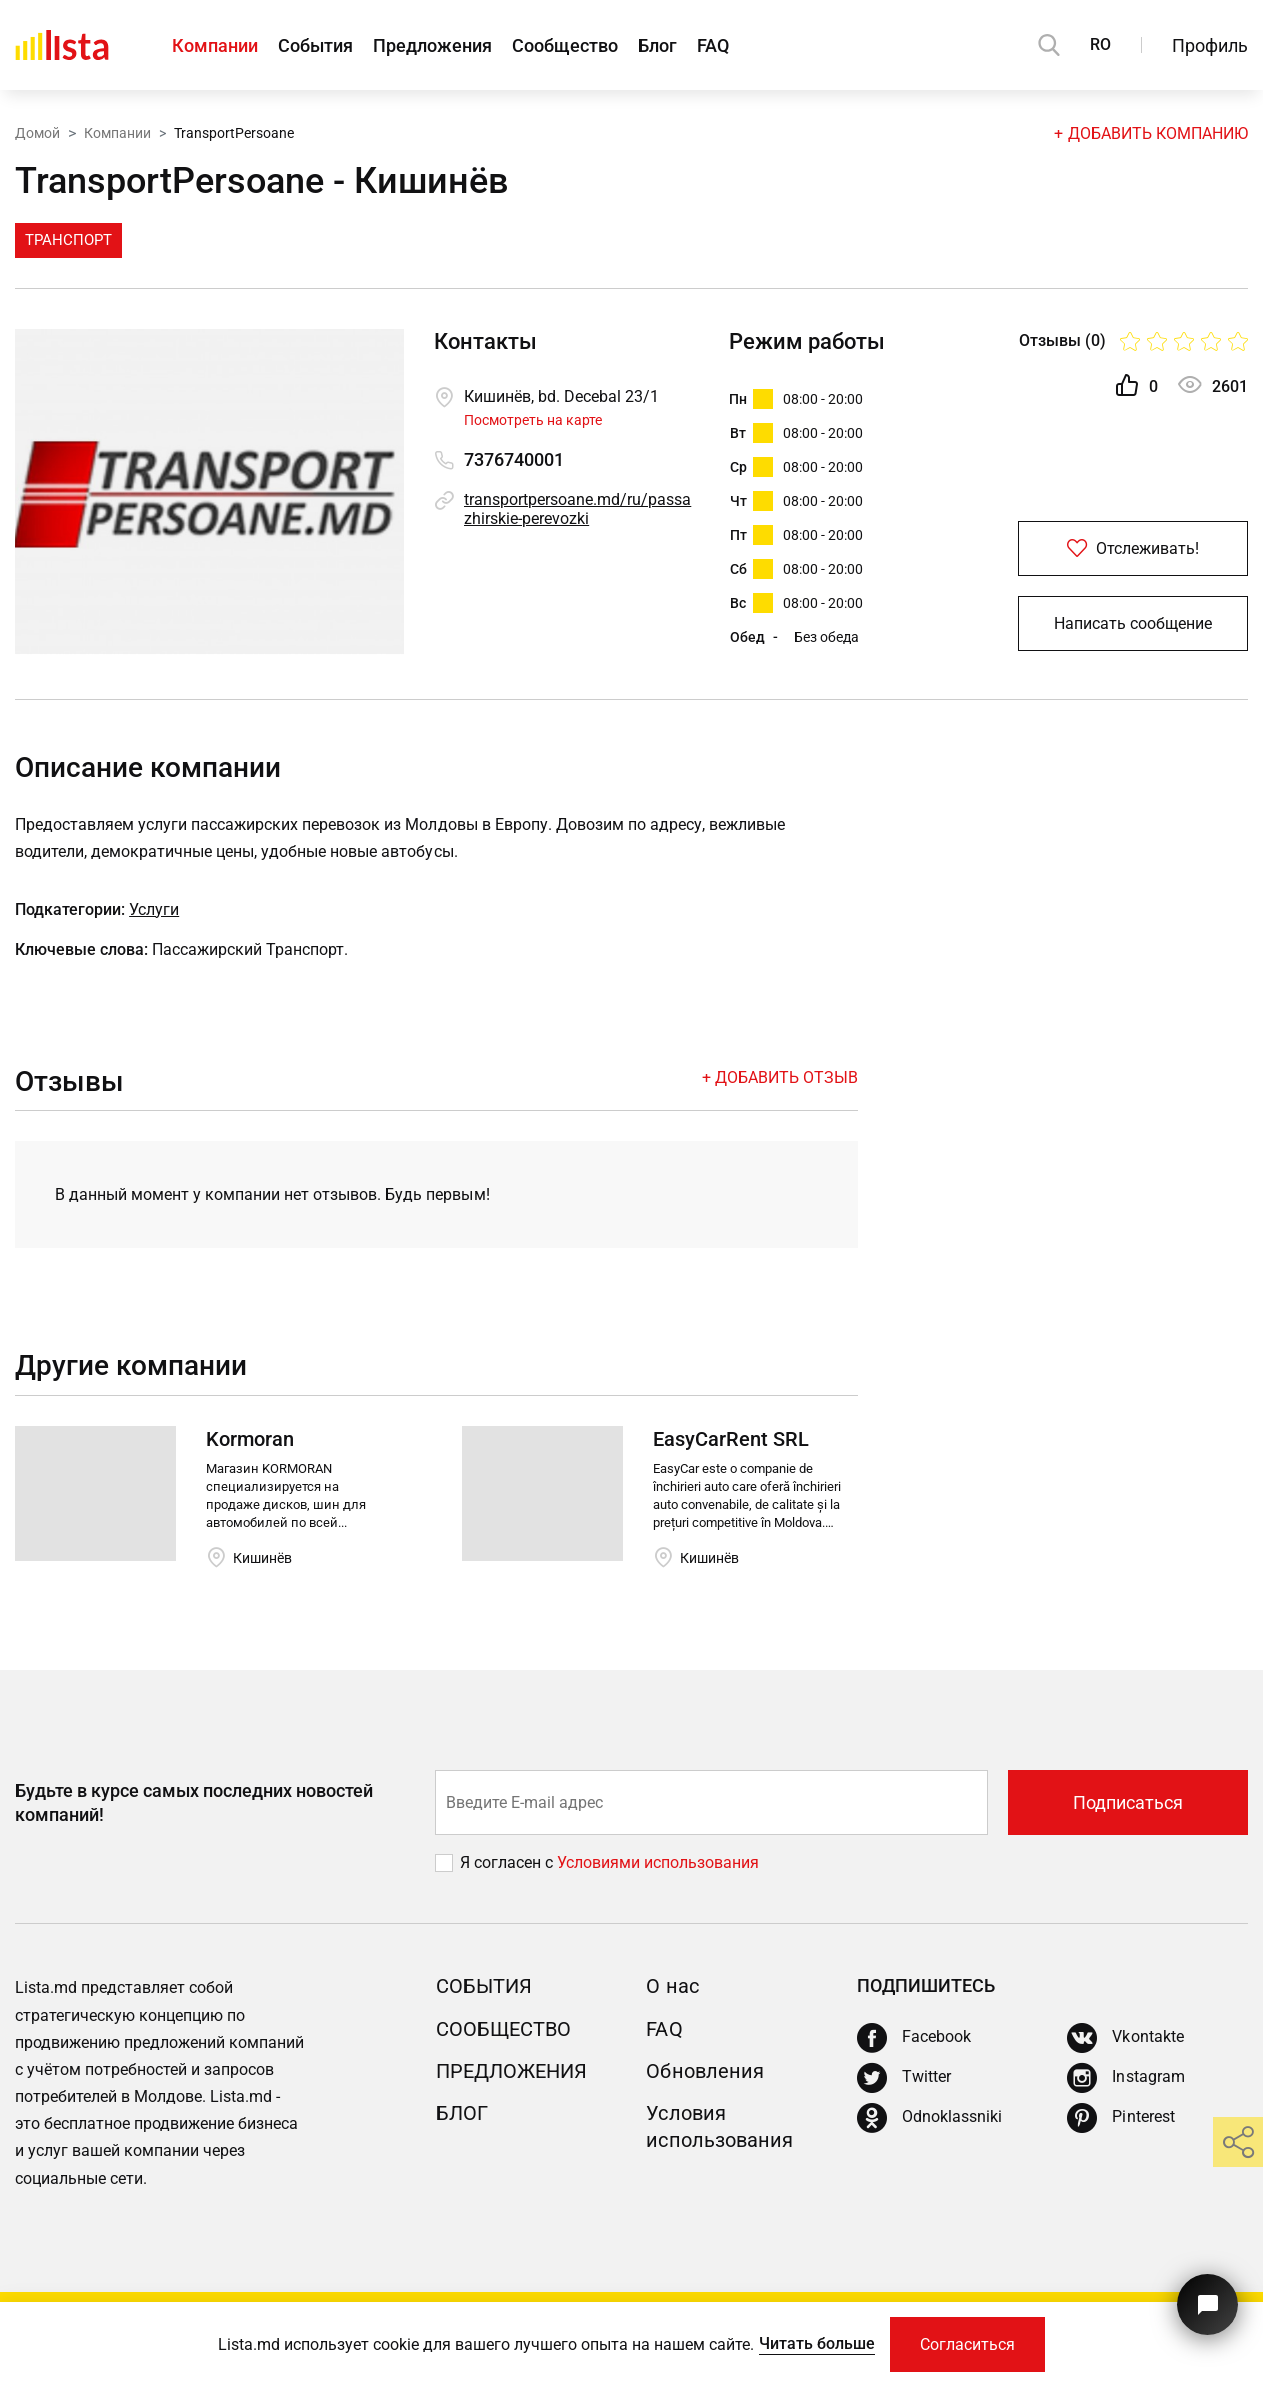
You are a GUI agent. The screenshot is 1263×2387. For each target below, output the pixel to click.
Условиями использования (658, 1862)
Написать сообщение (1133, 623)
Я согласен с (508, 1862)
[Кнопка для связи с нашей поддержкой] (1207, 2304)
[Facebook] (914, 2038)
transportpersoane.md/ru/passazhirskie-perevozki (577, 509)
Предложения (432, 45)
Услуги (154, 909)
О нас (672, 1986)
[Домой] (62, 45)
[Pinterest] (1120, 2118)
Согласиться (967, 2344)
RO (1100, 44)
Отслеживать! (1133, 548)
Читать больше (817, 2343)
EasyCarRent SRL (731, 1439)
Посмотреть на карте (533, 420)
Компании (215, 45)
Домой (37, 133)
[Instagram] (1125, 2078)
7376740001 (514, 459)
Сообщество (565, 45)
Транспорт (68, 240)
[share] (1238, 2142)
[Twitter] (904, 2078)
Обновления (704, 2071)
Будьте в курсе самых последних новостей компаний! (194, 1802)
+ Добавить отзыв (780, 1077)
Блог (657, 45)
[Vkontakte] (1125, 2038)
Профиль (1210, 45)
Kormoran (250, 1439)
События (315, 45)
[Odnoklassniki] (929, 2118)
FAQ (713, 45)
